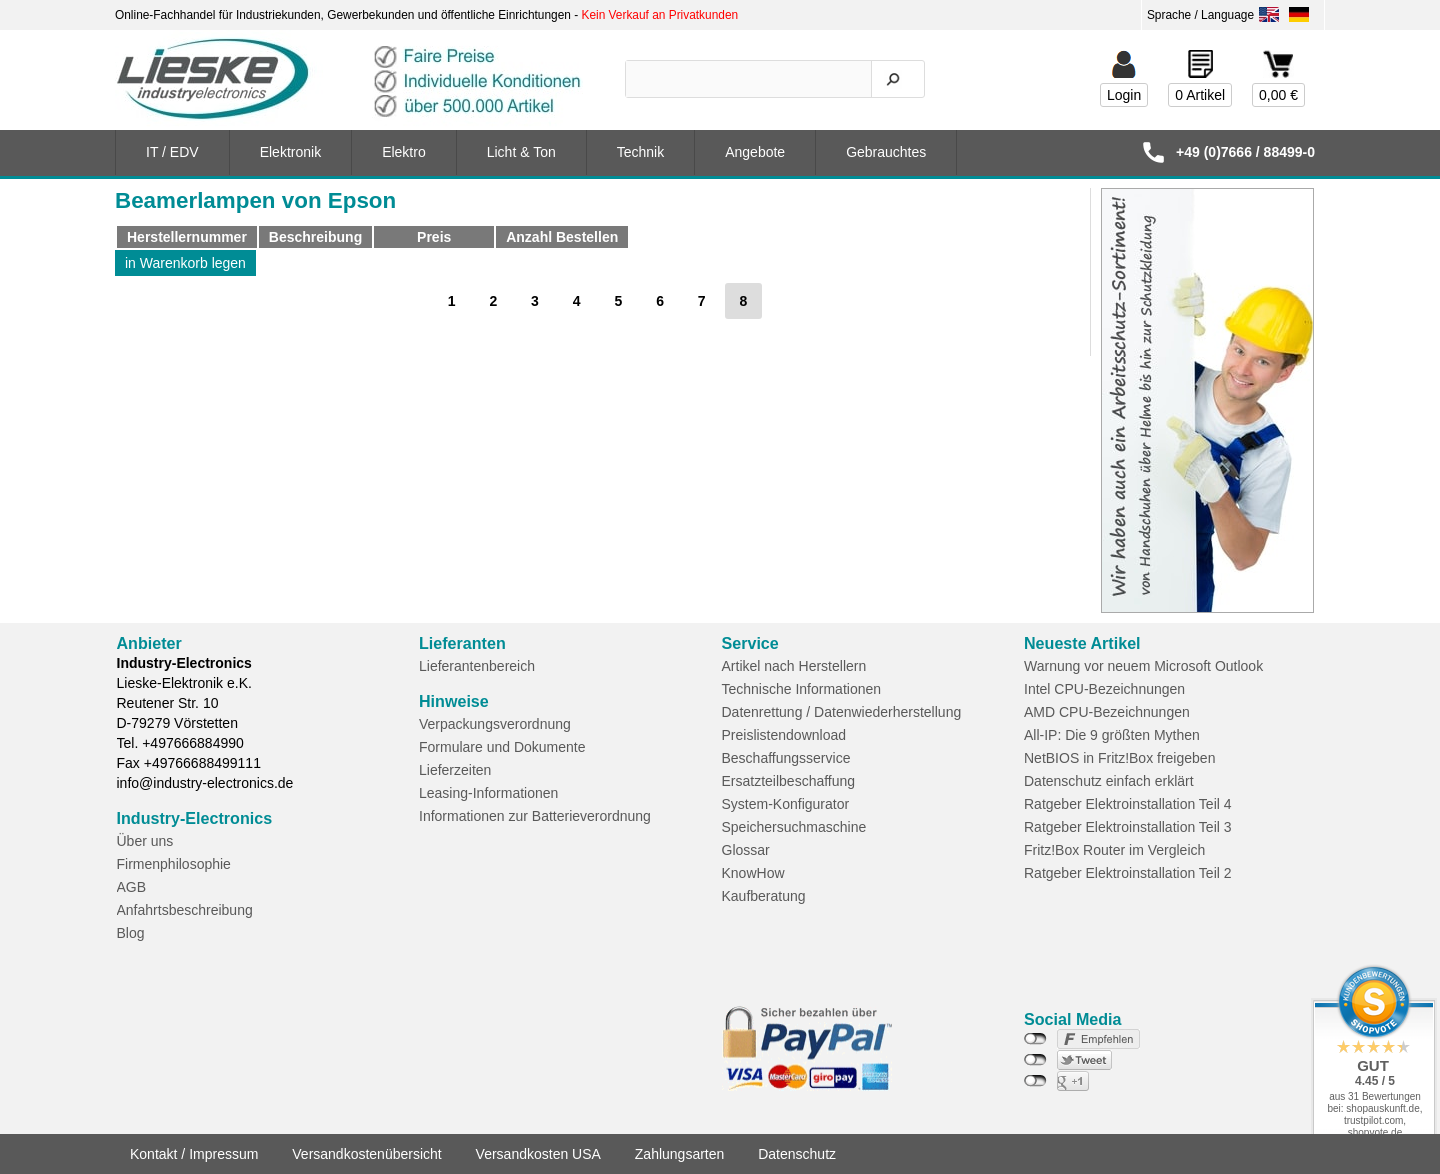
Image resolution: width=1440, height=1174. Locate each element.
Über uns (145, 841)
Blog (131, 933)
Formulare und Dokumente (502, 747)
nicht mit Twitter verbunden (1035, 1060)
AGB (132, 887)
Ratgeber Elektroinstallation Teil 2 (1128, 873)
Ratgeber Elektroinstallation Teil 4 (1128, 804)
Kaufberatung (764, 896)
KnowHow (753, 873)
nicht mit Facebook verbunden (1035, 1039)
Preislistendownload (784, 735)
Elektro (404, 152)
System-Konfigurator (786, 804)
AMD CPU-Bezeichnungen (1107, 712)
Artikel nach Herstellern (794, 666)
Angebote (755, 152)
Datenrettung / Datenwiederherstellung (842, 712)
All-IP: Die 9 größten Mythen (1112, 735)
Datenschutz (797, 1154)
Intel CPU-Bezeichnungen (1104, 689)
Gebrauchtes (886, 152)
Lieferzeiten (455, 770)
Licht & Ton (521, 152)
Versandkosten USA (538, 1154)
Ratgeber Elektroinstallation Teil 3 (1128, 827)
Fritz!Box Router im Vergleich (1114, 850)
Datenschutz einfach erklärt (1109, 781)
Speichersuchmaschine (794, 827)
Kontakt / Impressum (194, 1154)
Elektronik (290, 152)
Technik (640, 152)
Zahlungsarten (680, 1154)
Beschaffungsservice (786, 758)
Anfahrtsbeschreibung (185, 910)
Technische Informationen (802, 689)
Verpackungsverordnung (495, 724)
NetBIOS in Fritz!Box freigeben (1119, 758)
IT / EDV (172, 152)
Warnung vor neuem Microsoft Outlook (1143, 666)
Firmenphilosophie (174, 864)
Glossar (746, 850)
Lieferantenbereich (477, 666)
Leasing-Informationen (488, 793)
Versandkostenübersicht (366, 1154)
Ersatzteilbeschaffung (789, 781)
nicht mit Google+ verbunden (1035, 1081)
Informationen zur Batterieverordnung (535, 816)
